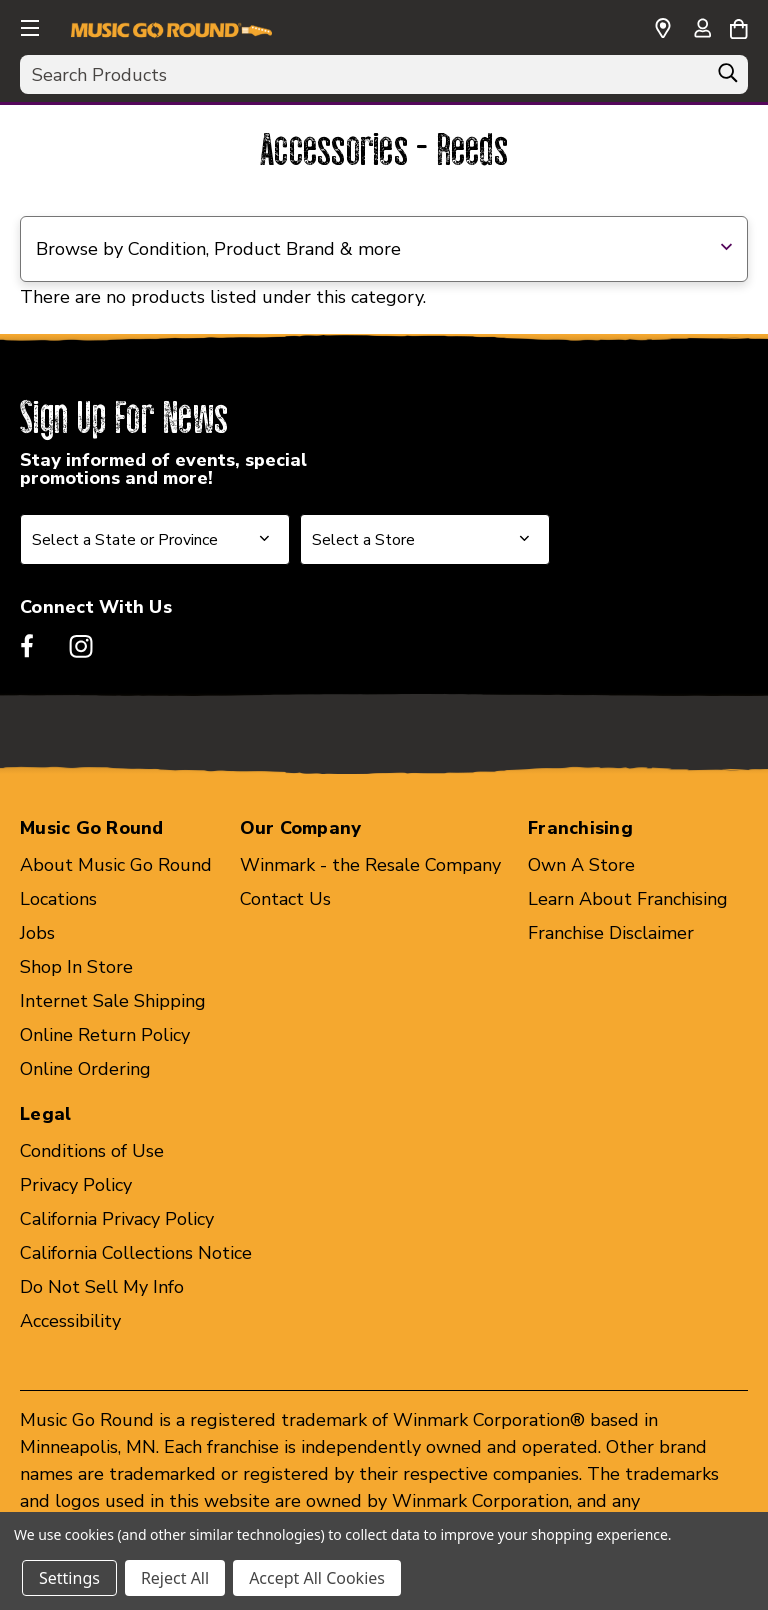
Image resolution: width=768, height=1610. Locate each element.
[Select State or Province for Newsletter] (155, 539)
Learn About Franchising (628, 899)
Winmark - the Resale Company (370, 865)
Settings (69, 1578)
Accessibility (70, 1321)
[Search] (728, 78)
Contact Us (285, 899)
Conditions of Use (92, 1151)
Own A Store (581, 865)
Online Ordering (85, 1069)
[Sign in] (702, 30)
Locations (58, 899)
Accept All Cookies (317, 1578)
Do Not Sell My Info (102, 1287)
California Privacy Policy (117, 1219)
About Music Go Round (116, 865)
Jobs (37, 933)
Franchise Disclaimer (611, 933)
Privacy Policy (76, 1185)
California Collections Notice (136, 1253)
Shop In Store (76, 967)
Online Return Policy (105, 1035)
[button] (28, 25)
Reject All (175, 1578)
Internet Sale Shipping (113, 1001)
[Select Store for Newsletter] (425, 539)
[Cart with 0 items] (738, 26)
